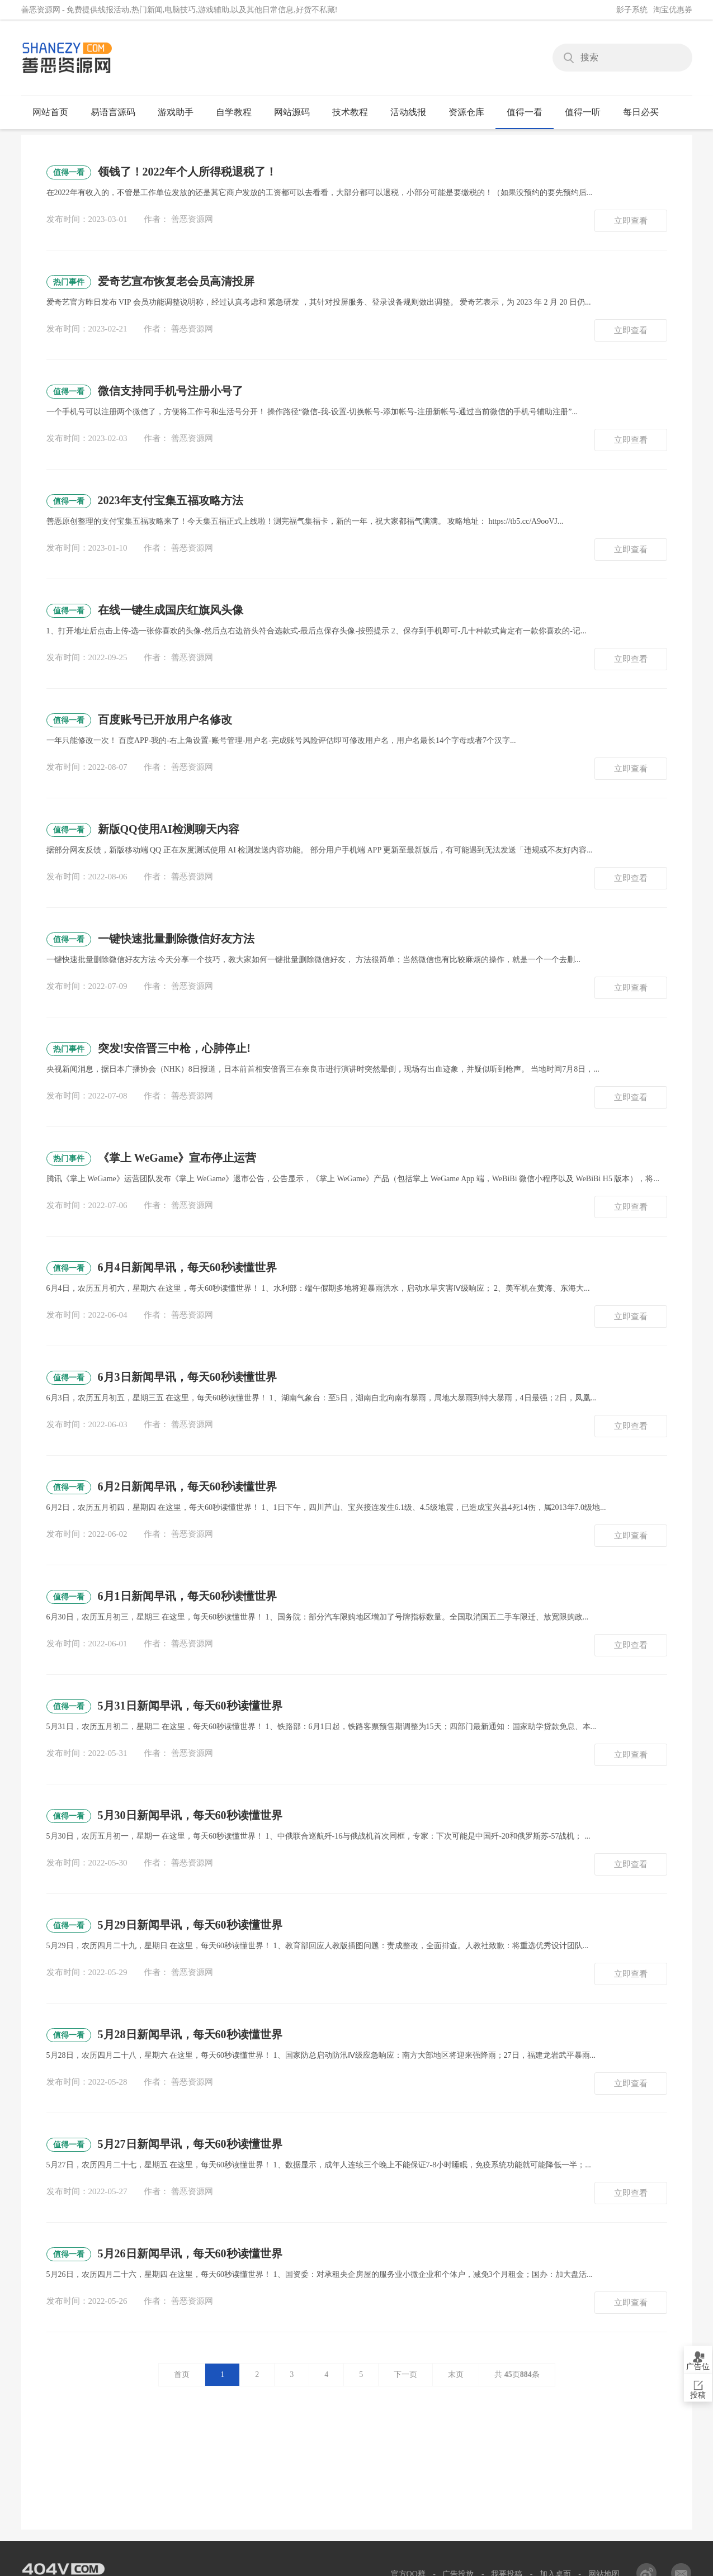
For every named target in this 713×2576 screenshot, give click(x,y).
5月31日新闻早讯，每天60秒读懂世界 (164, 1706)
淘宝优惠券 (672, 10)
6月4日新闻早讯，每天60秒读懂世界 (161, 1268)
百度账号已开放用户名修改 (139, 720)
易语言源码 (118, 112)
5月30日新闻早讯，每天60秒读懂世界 (164, 1816)
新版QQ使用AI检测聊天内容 (142, 830)
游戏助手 (180, 112)
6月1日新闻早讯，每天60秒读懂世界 (161, 1597)
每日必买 (641, 112)
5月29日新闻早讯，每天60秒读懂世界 (164, 1926)
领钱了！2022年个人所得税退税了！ (161, 172)
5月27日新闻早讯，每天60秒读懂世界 (164, 2145)
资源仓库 (471, 112)
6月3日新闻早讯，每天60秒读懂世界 (161, 1378)
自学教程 (238, 112)
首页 (182, 2374)
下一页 (405, 2374)
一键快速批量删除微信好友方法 (150, 939)
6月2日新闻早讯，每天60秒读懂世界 (161, 1487)
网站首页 (50, 112)
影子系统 (632, 10)
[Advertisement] (356, 2502)
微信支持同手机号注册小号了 (144, 392)
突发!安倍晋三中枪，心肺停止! (148, 1049)
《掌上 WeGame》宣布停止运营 (151, 1159)
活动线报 (413, 112)
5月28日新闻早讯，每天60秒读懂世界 (164, 2035)
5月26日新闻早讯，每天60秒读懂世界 (164, 2254)
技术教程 (354, 112)
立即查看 (631, 220)
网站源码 (296, 112)
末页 (456, 2374)
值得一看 (529, 112)
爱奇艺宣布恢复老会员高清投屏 (150, 282)
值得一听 (587, 112)
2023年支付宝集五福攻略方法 (144, 501)
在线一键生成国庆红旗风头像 (144, 611)
